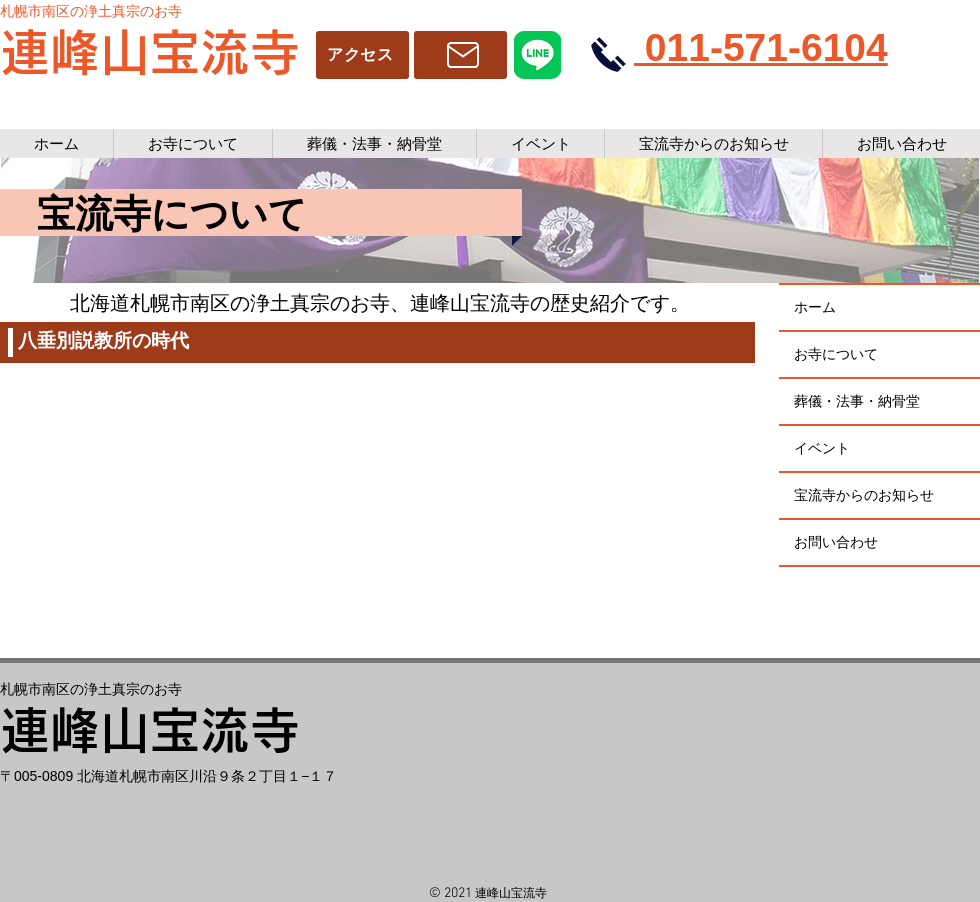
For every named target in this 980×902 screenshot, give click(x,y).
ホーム (815, 307)
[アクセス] (362, 55)
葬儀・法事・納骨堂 (857, 401)
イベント (822, 448)
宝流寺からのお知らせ (864, 495)
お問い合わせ (836, 542)
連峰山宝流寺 (150, 52)
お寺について (836, 354)
